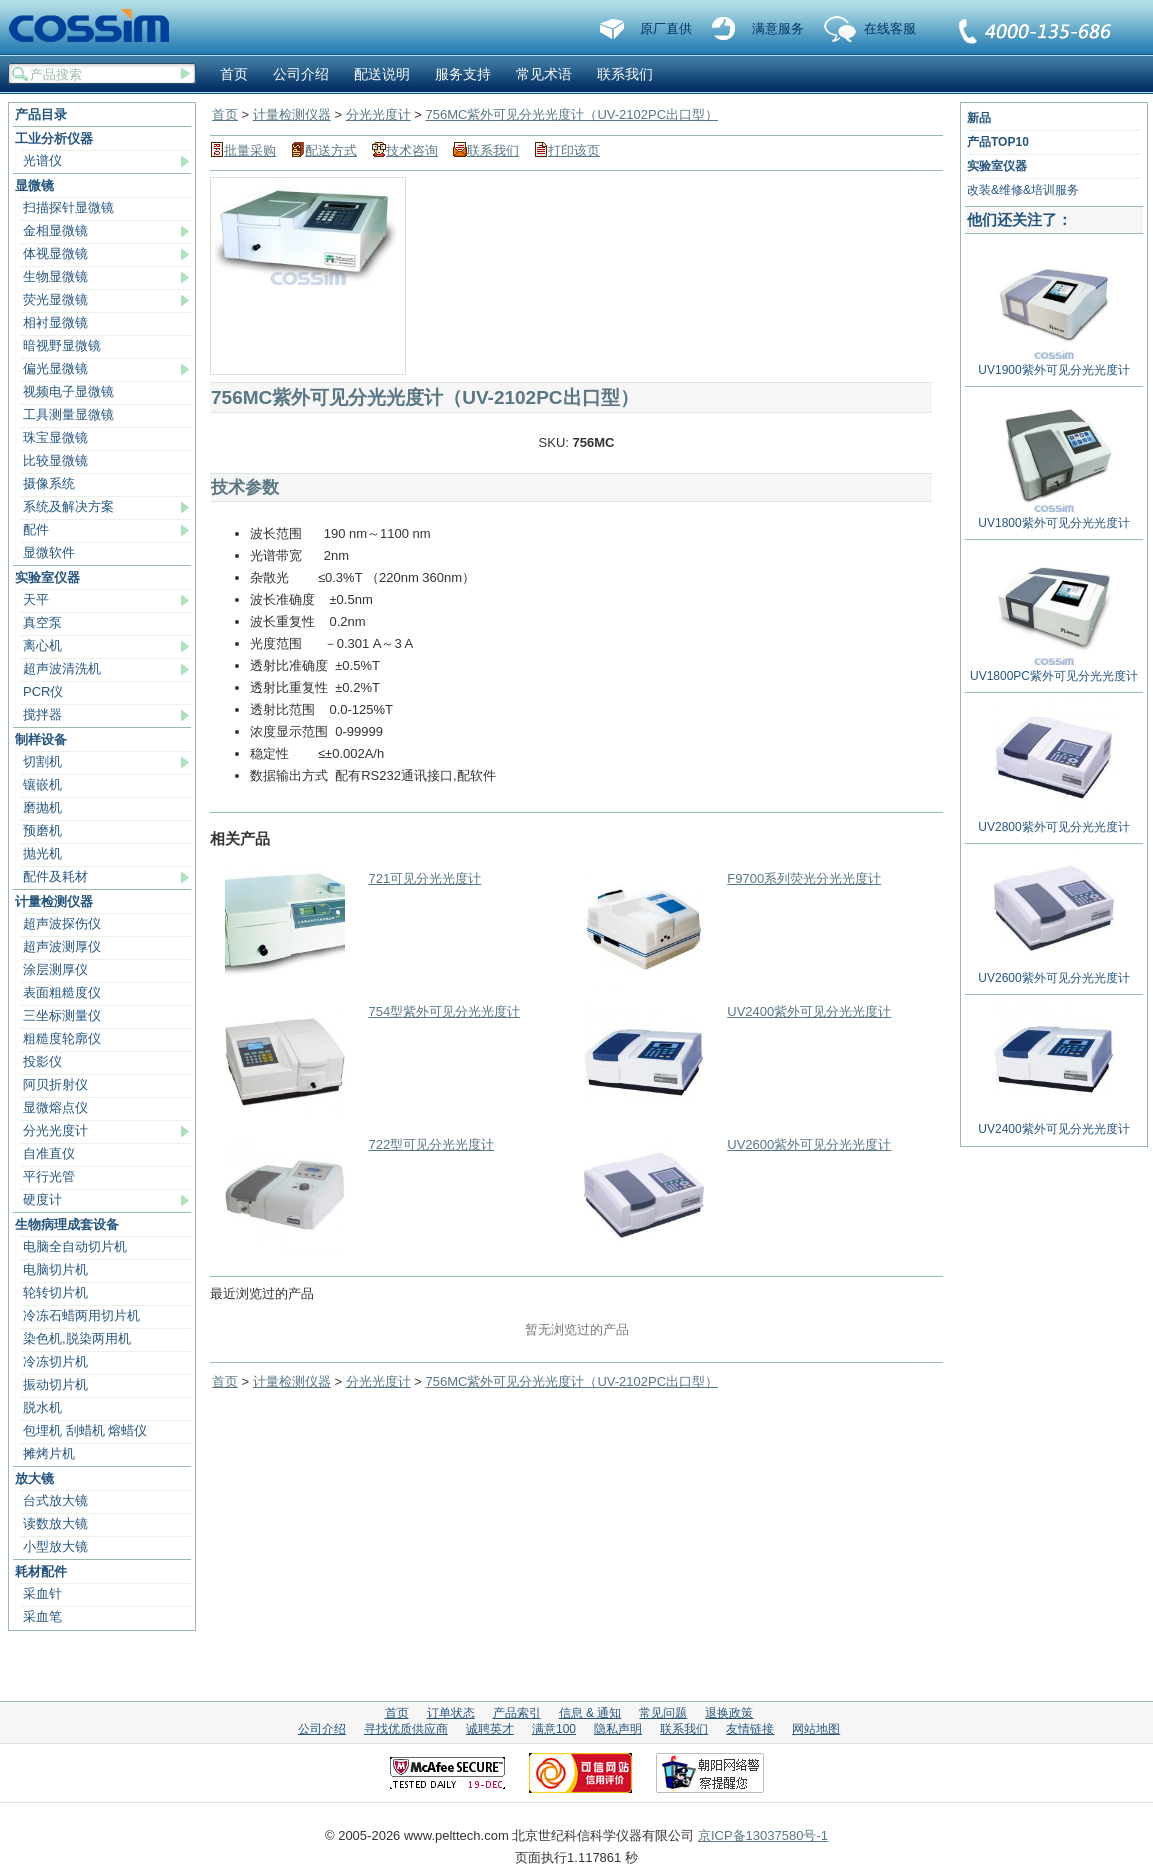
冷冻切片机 (55, 1361)
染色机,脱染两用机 (77, 1338)
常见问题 (663, 1713)
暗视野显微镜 (62, 345)
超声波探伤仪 (62, 923)
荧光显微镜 (55, 299)
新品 (979, 118)
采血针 (42, 1593)
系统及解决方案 (68, 506)
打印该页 (574, 150)
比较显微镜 (55, 460)
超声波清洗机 (62, 668)
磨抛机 (42, 807)
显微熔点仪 (55, 1107)
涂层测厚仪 (55, 969)
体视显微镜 (55, 253)
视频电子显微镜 (68, 391)
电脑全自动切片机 (75, 1246)
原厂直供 (666, 28)
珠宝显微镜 (55, 437)
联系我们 (1036, 33)
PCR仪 (43, 691)
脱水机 (42, 1407)
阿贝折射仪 (55, 1084)
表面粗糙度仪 (62, 992)
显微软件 (49, 552)
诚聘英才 (490, 1729)
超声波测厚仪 (62, 946)
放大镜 (34, 1478)
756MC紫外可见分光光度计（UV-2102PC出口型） (571, 114)
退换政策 (729, 1713)
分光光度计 (55, 1130)
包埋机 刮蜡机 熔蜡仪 (85, 1430)
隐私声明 (618, 1729)
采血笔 (42, 1616)
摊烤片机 (49, 1453)
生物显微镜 (55, 276)
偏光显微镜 (55, 368)
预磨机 (42, 830)
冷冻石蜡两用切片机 (81, 1315)
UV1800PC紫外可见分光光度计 (1054, 668)
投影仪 (42, 1061)
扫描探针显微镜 (68, 207)
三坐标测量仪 (62, 1015)
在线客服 (890, 28)
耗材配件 (41, 1571)
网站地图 (816, 1729)
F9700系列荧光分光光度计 (804, 878)
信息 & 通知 (590, 1713)
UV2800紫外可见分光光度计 (1053, 819)
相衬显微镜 (55, 322)
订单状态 (451, 1713)
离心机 (42, 645)
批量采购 (250, 150)
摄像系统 (49, 483)
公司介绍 (301, 74)
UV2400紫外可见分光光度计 (809, 1011)
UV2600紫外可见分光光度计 (809, 1144)
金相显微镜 (55, 230)
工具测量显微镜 (68, 414)
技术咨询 (412, 150)
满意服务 (778, 28)
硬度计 (42, 1199)
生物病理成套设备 (67, 1224)
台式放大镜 (55, 1500)
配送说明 (382, 74)
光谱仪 (42, 160)
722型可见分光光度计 (432, 1144)
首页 (234, 74)
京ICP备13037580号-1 (763, 1835)
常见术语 (544, 74)
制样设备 (41, 739)
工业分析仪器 (54, 138)
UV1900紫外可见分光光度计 (1053, 362)
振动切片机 (55, 1384)
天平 (36, 599)
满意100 (554, 1729)
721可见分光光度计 (425, 878)
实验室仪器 (47, 577)
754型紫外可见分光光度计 (445, 1011)
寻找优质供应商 (406, 1729)
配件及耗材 (55, 876)
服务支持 (463, 74)
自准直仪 (49, 1153)
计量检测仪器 (54, 901)
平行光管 (49, 1176)
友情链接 (750, 1729)
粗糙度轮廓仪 (62, 1038)
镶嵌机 (42, 784)
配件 (36, 529)
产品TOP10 (998, 142)
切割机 (42, 761)
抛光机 (42, 853)
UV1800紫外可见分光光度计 (1053, 515)
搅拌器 (42, 714)
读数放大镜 (55, 1523)
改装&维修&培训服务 (1023, 190)
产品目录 (41, 114)
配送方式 (331, 150)
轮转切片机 (55, 1292)
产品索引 (517, 1713)
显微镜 (34, 185)
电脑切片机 (55, 1269)
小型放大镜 (55, 1546)
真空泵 (42, 622)
